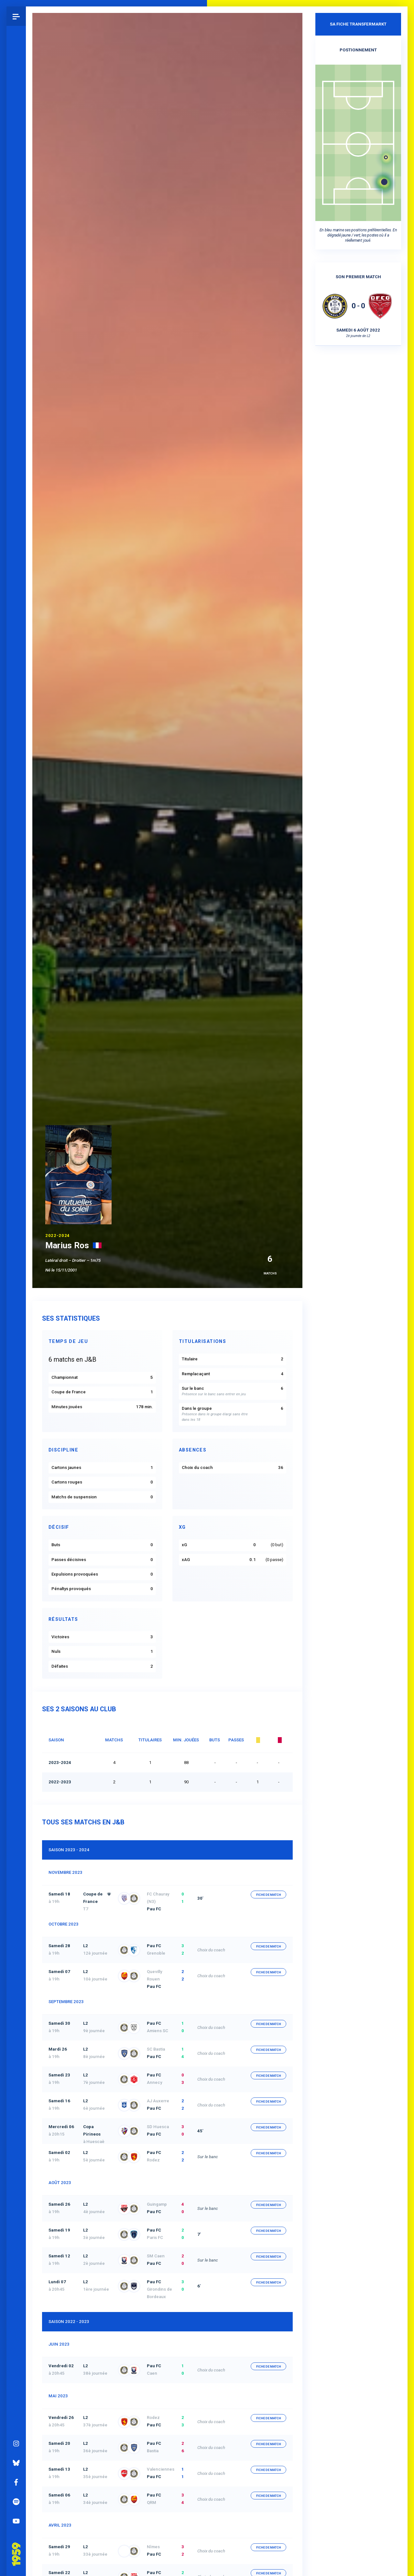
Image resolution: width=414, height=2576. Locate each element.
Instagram (16, 2435)
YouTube (16, 2513)
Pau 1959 (18, 2537)
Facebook (16, 2474)
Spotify (16, 2493)
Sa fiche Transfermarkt (358, 24)
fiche (268, 1894)
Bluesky (16, 2455)
